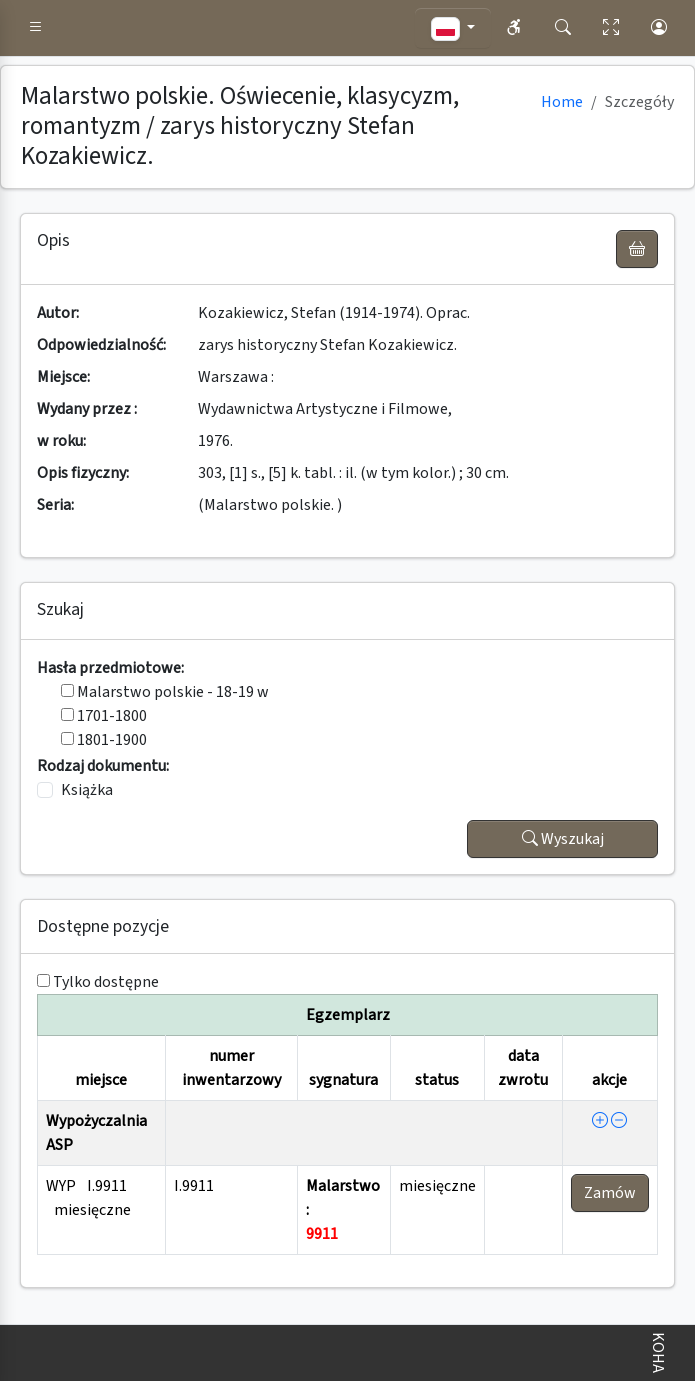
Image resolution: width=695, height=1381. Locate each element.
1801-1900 (104, 740)
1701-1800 (104, 716)
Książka (87, 790)
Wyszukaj (563, 839)
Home (562, 102)
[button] (36, 28)
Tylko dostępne (106, 982)
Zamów (610, 1193)
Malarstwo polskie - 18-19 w (165, 692)
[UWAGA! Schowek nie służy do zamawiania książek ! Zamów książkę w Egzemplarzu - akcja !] (637, 249)
